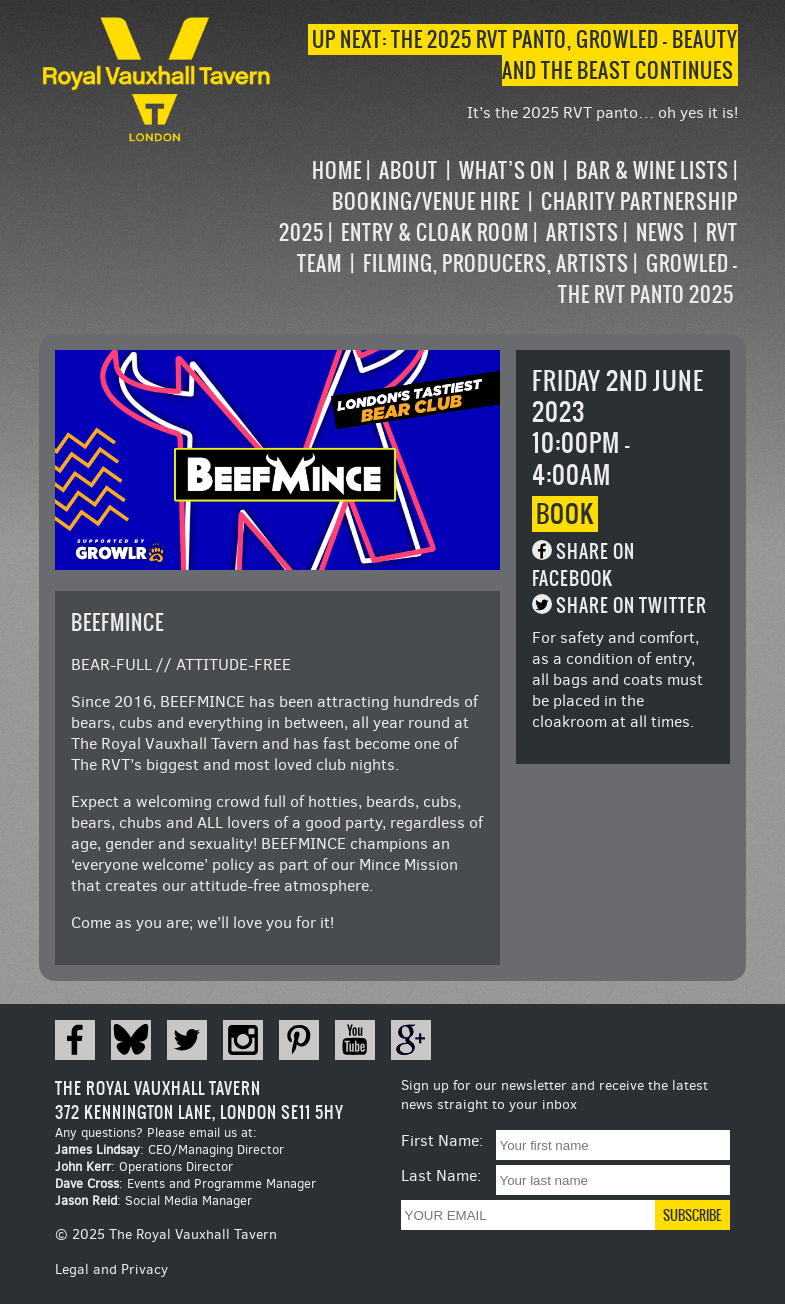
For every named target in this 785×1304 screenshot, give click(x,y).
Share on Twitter (631, 605)
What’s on (507, 170)
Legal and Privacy (111, 1269)
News (660, 232)
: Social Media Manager (153, 1200)
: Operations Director (144, 1166)
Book (565, 514)
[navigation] (506, 232)
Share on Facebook (583, 565)
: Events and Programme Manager (185, 1183)
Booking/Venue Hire (426, 201)
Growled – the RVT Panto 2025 (648, 279)
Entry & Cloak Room (435, 232)
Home (337, 170)
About (408, 170)
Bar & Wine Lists (652, 170)
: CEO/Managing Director (169, 1149)
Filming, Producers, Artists (496, 263)
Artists (582, 232)
